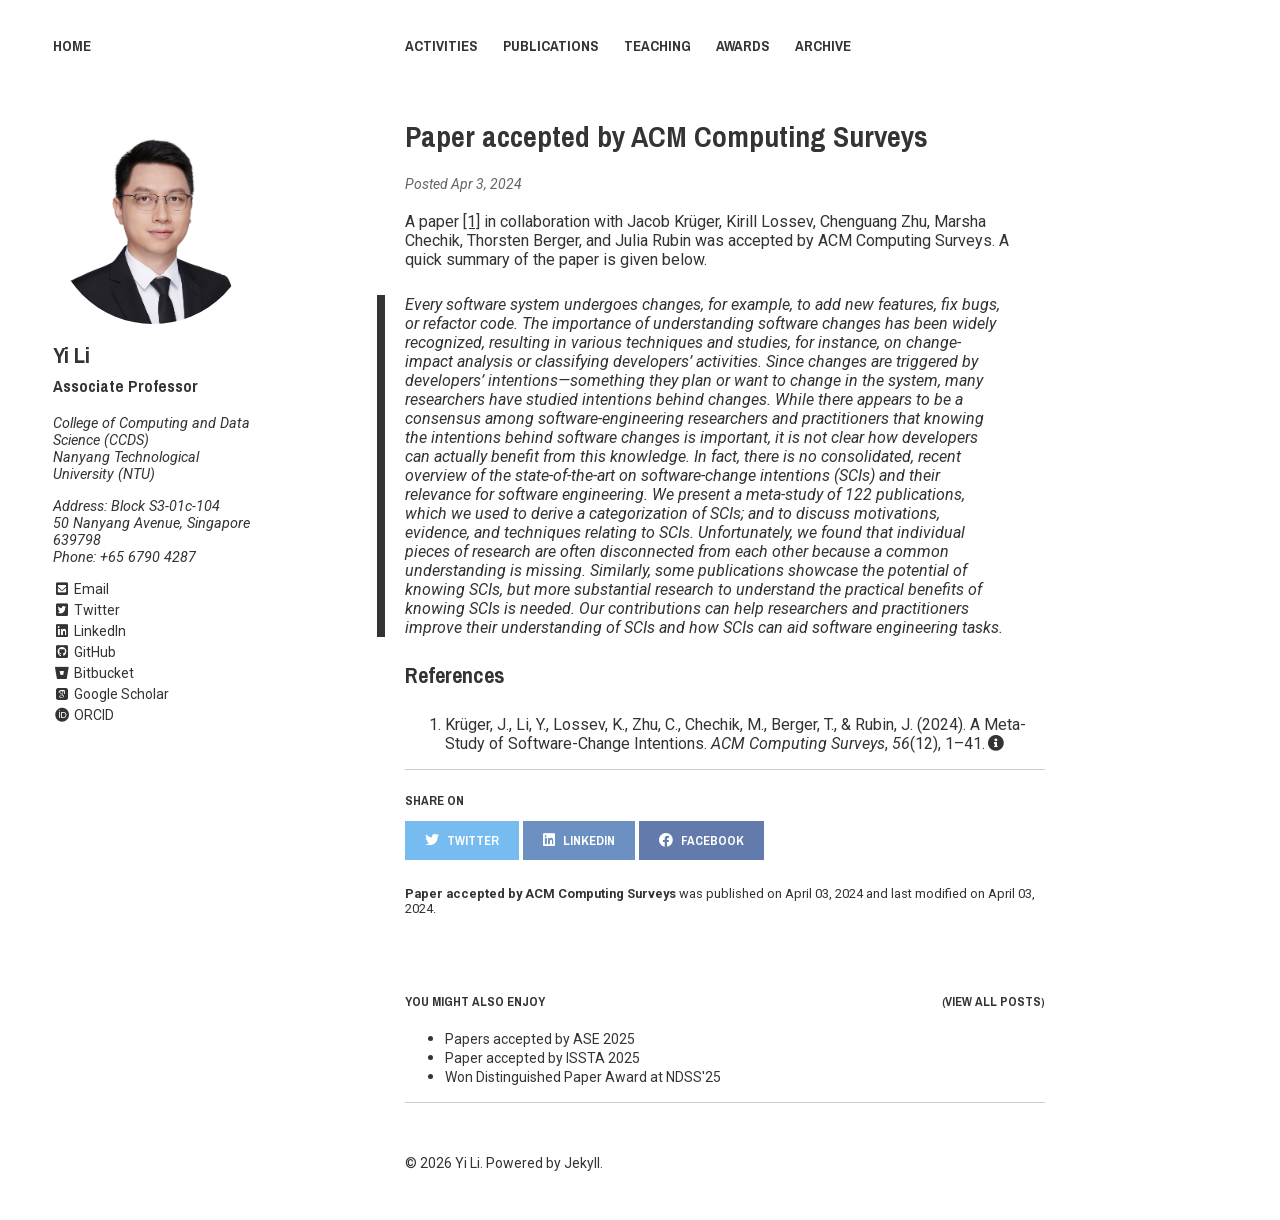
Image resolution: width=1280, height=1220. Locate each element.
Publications (551, 46)
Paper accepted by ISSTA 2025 (542, 1058)
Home (72, 46)
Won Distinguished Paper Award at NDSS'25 (583, 1077)
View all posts (993, 1001)
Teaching (657, 46)
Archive (823, 46)
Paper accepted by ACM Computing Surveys (666, 137)
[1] (471, 221)
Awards (743, 46)
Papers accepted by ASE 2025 (540, 1039)
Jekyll (582, 1163)
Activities (441, 46)
